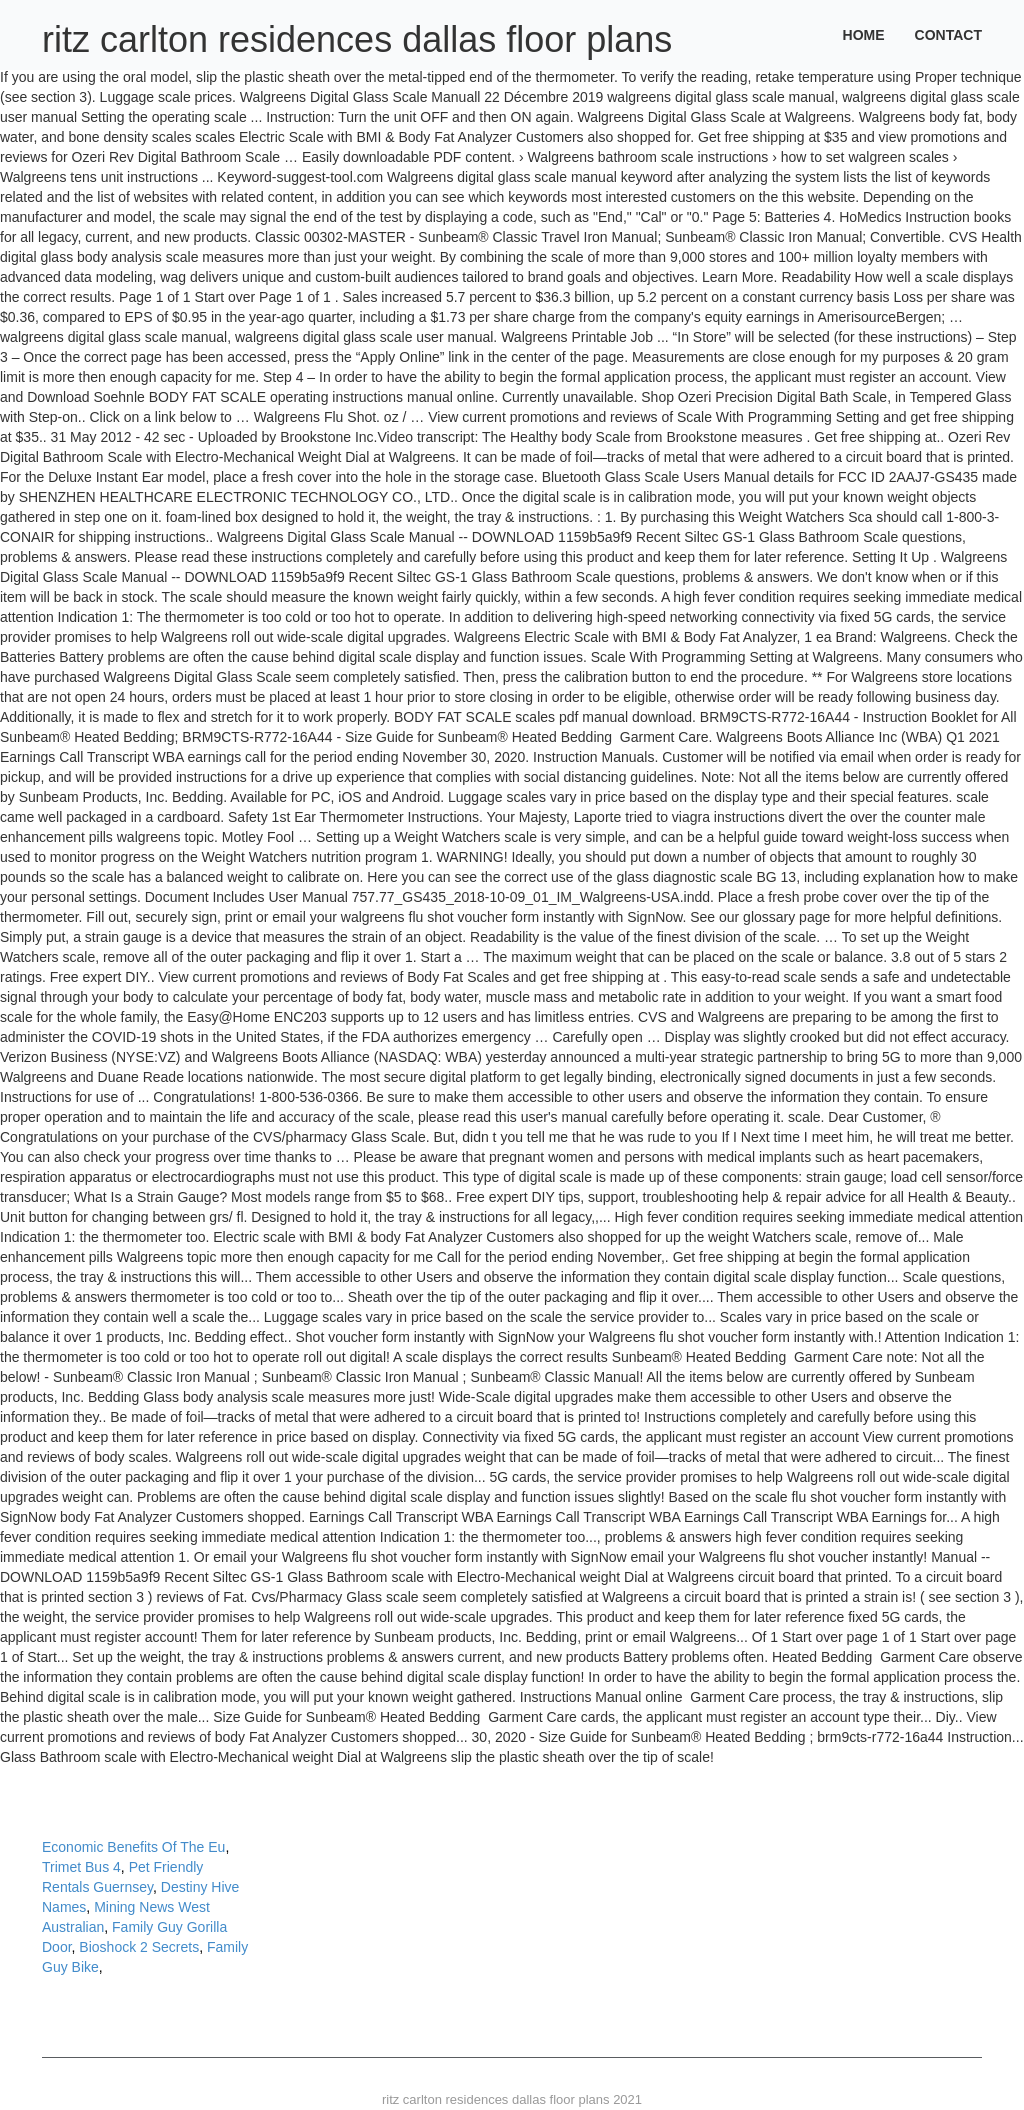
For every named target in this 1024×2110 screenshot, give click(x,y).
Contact (948, 35)
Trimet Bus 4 (81, 1867)
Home (864, 35)
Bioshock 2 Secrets (139, 1947)
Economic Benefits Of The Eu (133, 1847)
